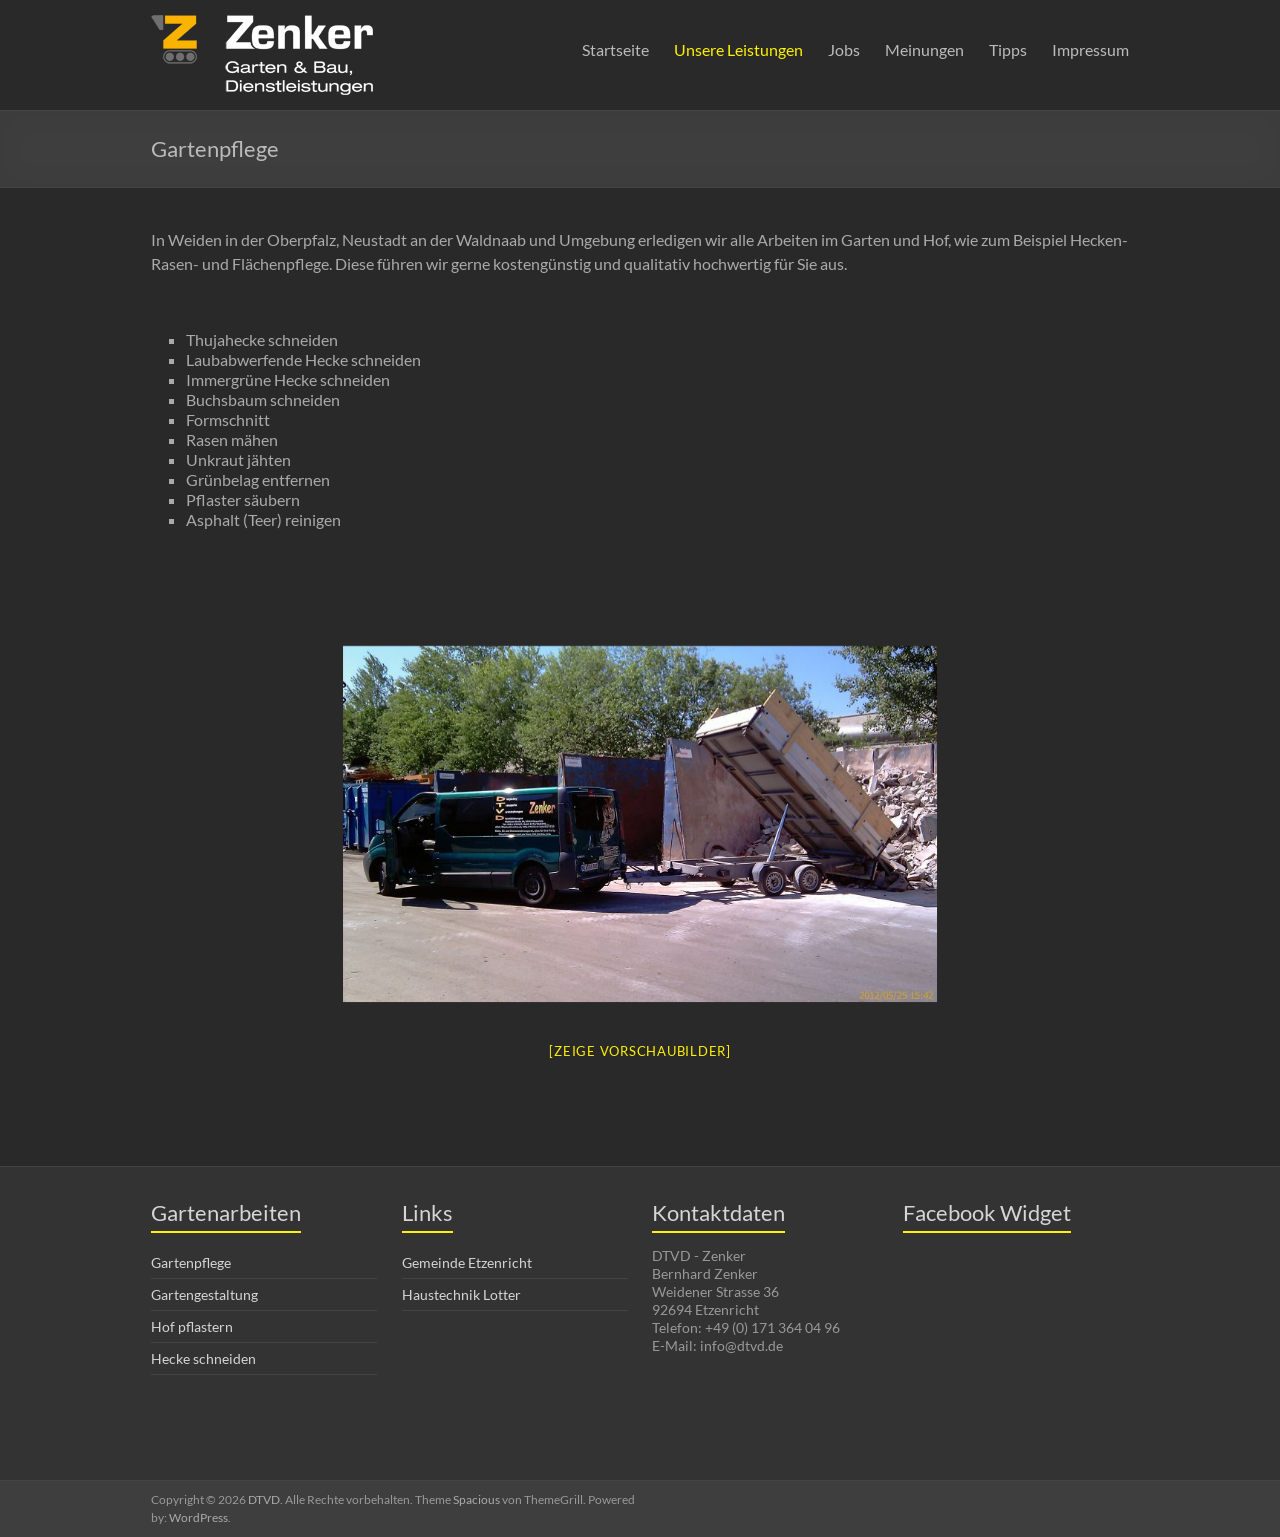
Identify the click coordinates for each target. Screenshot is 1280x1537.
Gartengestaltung (204, 1294)
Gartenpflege (191, 1262)
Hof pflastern (192, 1326)
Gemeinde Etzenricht (467, 1262)
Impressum (1090, 49)
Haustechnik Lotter (461, 1294)
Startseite (615, 49)
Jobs (844, 49)
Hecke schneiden (203, 1358)
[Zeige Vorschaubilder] (640, 1051)
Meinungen (924, 49)
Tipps (1008, 49)
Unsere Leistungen (738, 49)
